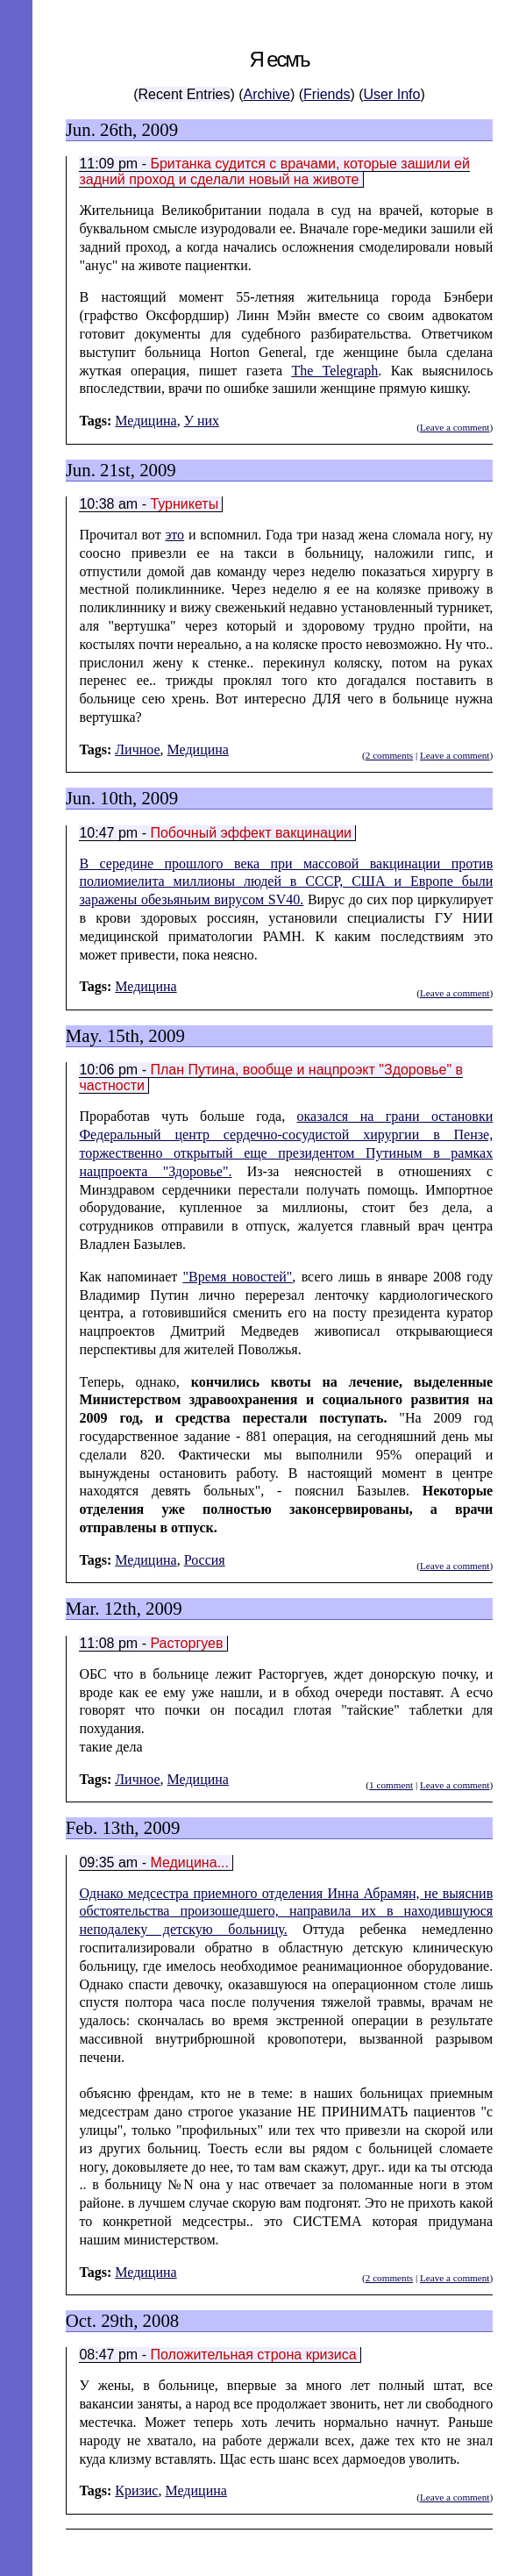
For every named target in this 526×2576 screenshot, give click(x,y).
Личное (137, 749)
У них (201, 420)
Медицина (145, 420)
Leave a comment (455, 427)
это (174, 534)
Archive (267, 94)
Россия (204, 1559)
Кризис (136, 2490)
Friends (326, 94)
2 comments (389, 755)
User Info (392, 94)
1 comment (391, 1785)
